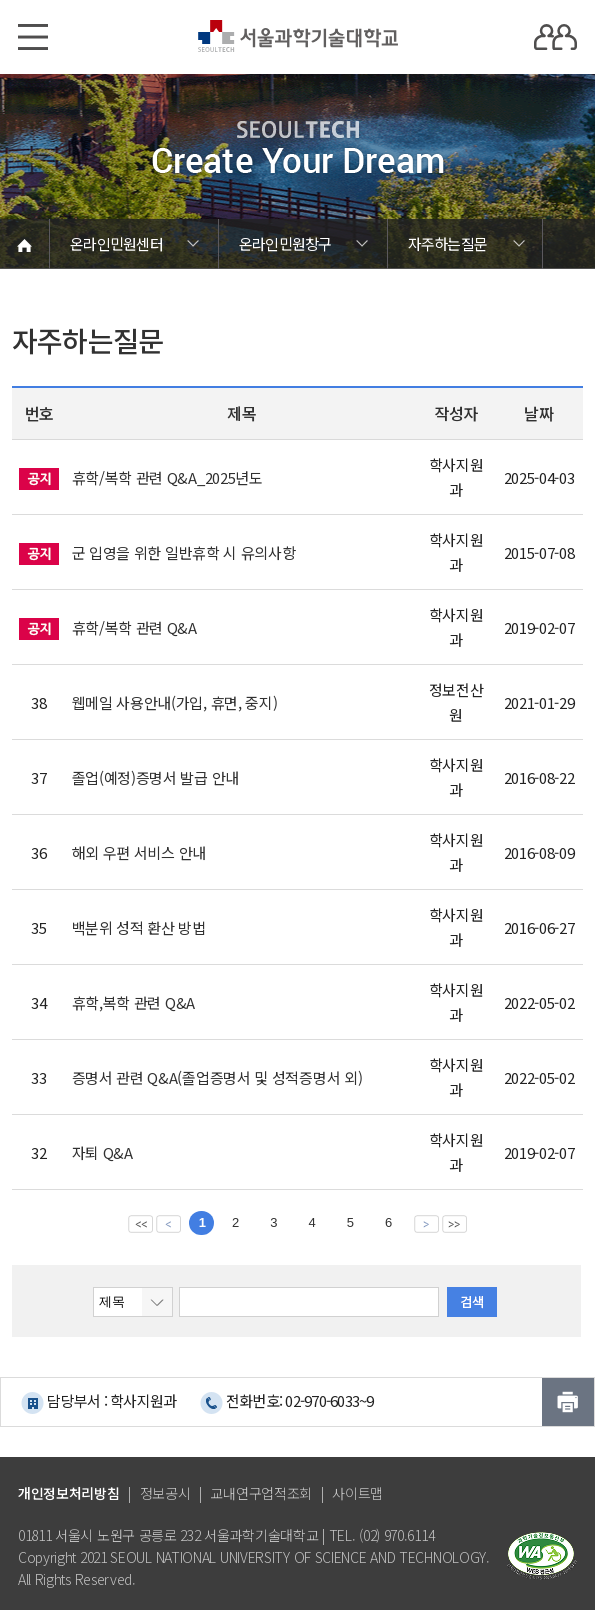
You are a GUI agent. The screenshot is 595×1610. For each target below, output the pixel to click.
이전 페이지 (168, 1223)
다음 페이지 (426, 1223)
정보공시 (165, 1493)
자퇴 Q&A (102, 1152)
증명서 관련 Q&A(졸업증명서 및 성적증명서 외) (217, 1077)
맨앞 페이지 (140, 1223)
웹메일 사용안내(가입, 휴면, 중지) (175, 702)
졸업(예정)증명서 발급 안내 (156, 777)
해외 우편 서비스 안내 (139, 852)
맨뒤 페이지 (454, 1223)
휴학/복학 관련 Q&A (134, 627)
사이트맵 (357, 1493)
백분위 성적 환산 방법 (139, 927)
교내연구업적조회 (261, 1493)
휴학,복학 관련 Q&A (133, 1002)
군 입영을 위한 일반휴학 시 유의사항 (184, 552)
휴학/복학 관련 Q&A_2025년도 (167, 477)
